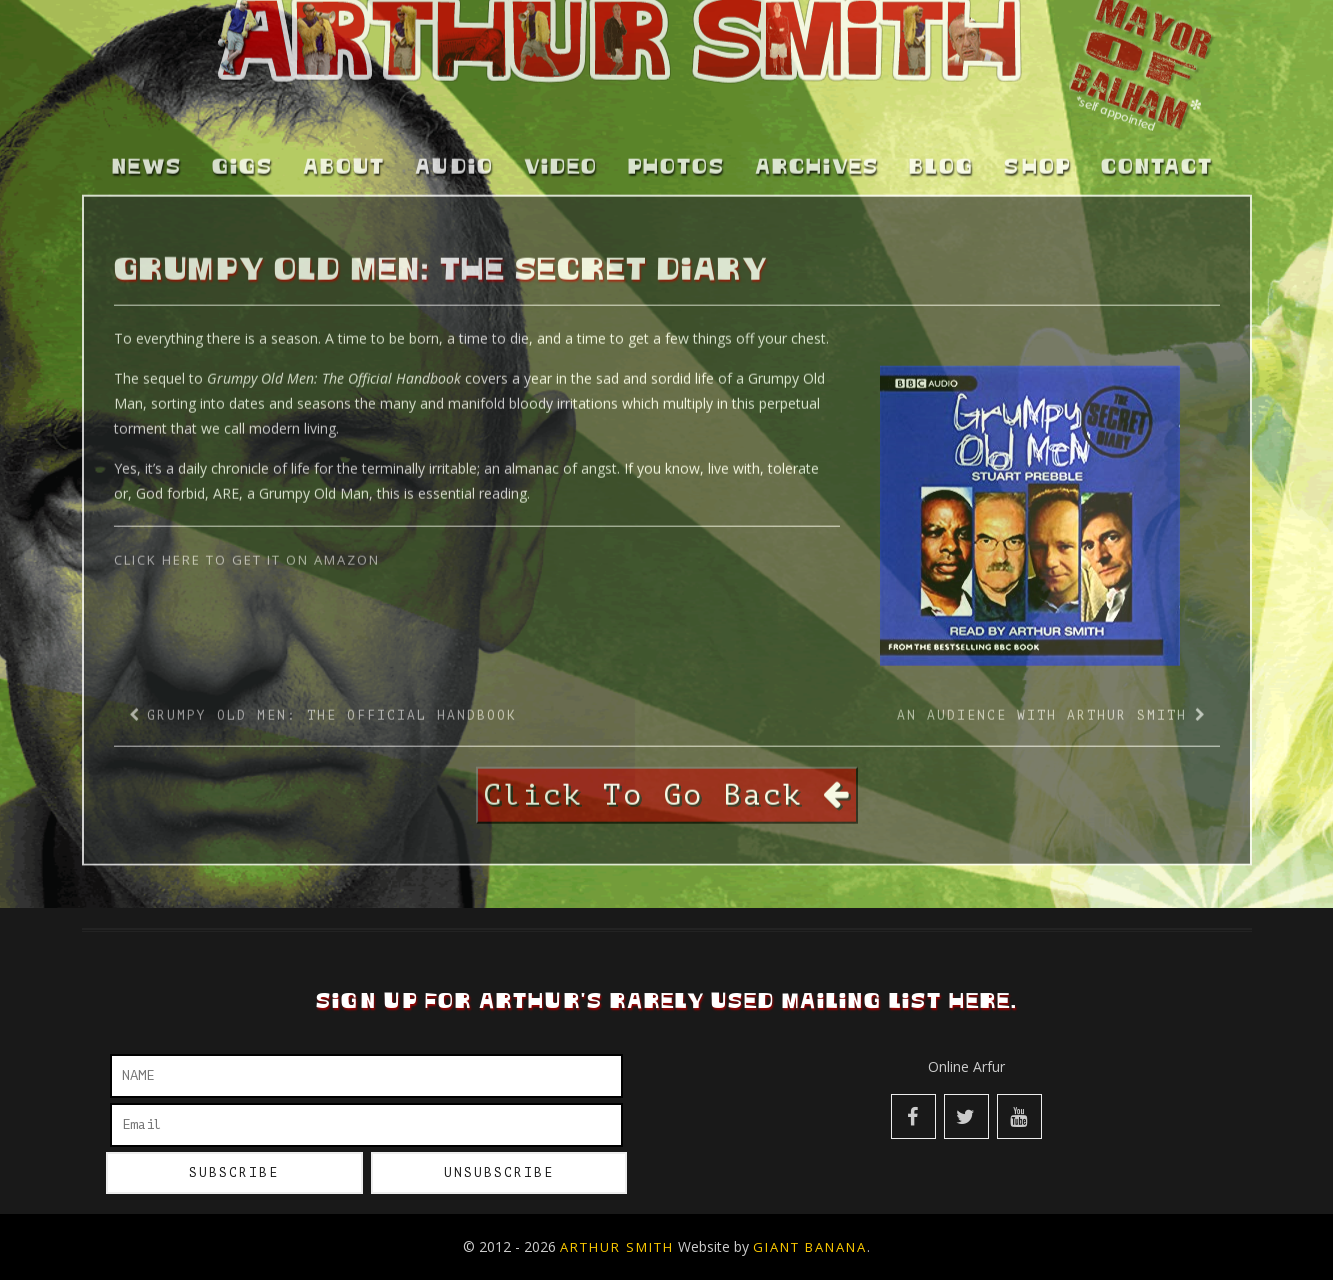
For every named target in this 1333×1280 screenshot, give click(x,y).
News (147, 157)
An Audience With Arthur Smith (1042, 704)
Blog (941, 157)
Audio (454, 157)
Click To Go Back (667, 784)
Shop (1037, 157)
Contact (1157, 157)
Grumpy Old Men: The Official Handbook (332, 704)
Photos (676, 157)
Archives (817, 157)
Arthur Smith (617, 1247)
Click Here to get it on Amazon (249, 549)
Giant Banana (810, 1247)
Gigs (242, 157)
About (344, 157)
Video (561, 157)
